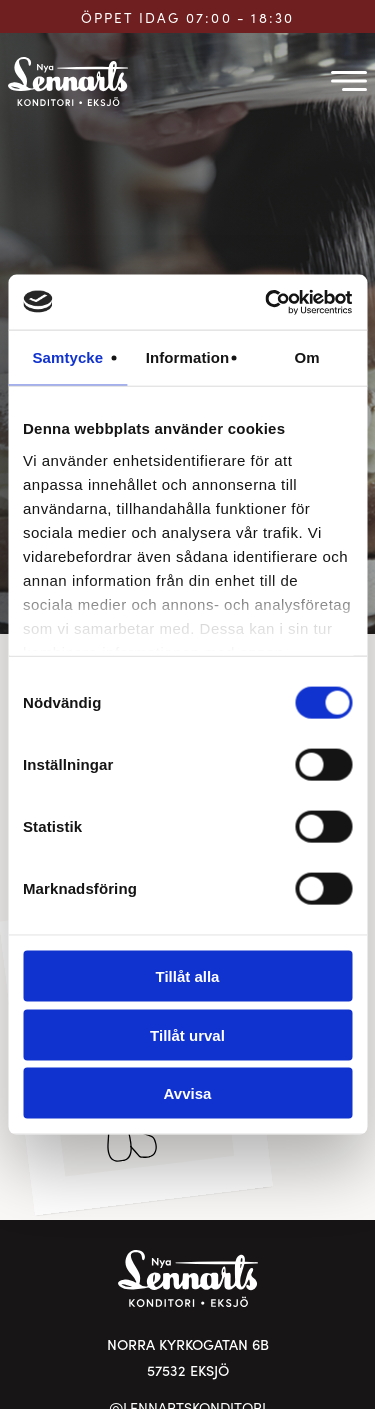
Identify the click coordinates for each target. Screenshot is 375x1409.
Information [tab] (188, 357)
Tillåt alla (188, 976)
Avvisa (188, 1093)
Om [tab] (307, 357)
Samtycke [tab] (67, 357)
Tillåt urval (187, 1034)
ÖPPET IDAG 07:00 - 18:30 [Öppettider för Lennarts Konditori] (188, 17)
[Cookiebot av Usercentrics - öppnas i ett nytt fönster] (267, 302)
